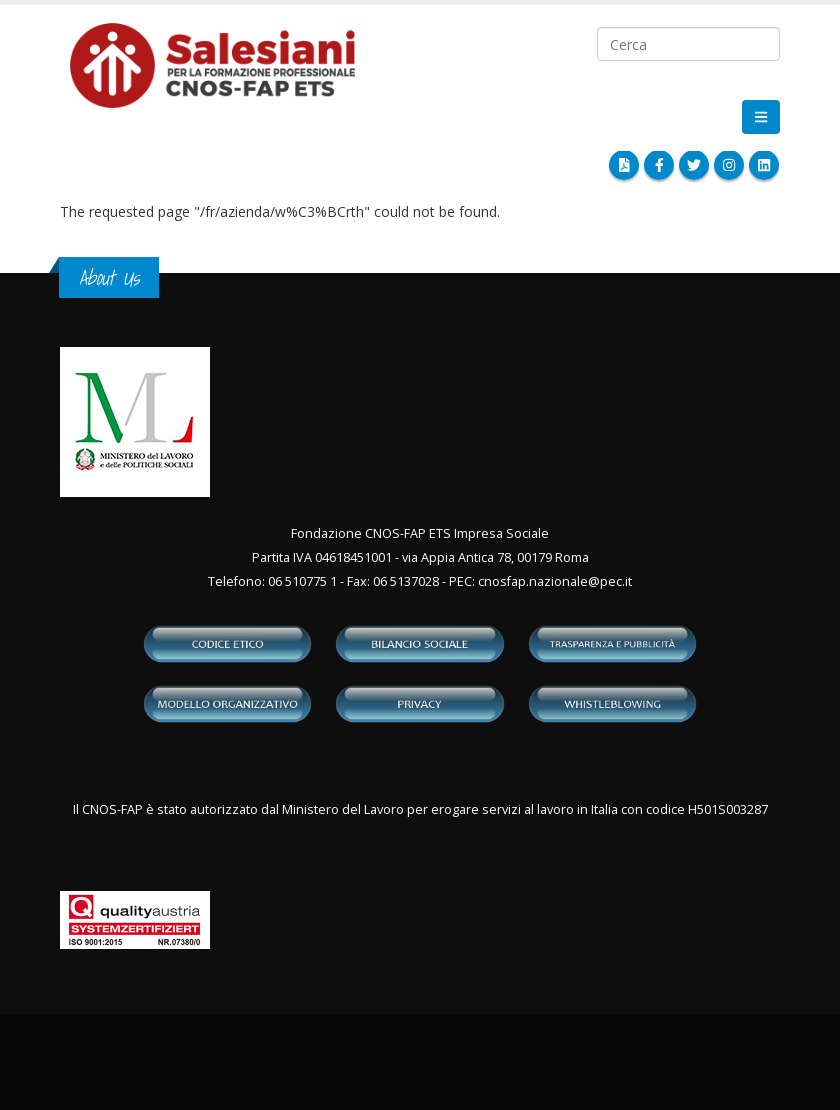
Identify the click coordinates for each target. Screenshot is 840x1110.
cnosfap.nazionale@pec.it (555, 581)
